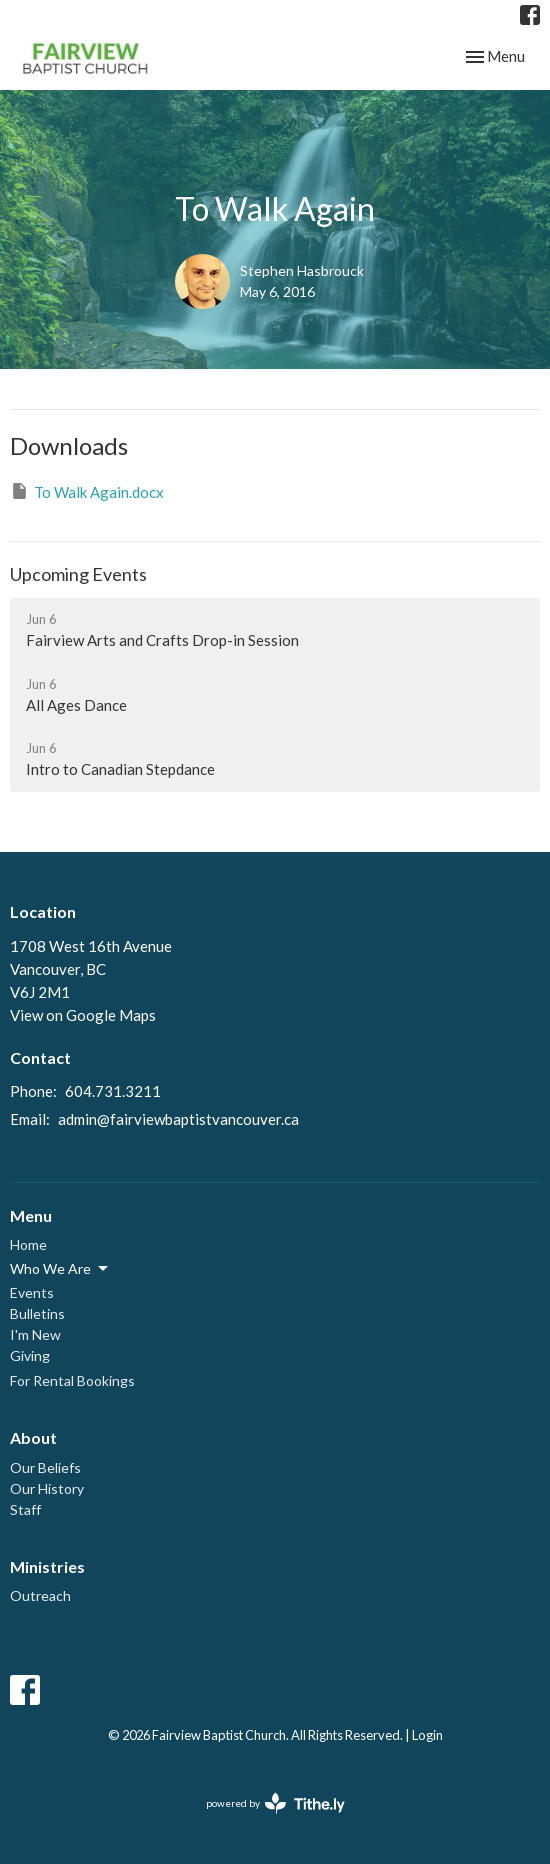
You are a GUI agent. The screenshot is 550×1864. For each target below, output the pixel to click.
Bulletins (37, 1313)
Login (427, 1735)
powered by (275, 1803)
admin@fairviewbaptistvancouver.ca (178, 1119)
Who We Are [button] (60, 1269)
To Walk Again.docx (87, 491)
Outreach (40, 1595)
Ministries (47, 1566)
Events (32, 1292)
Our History (47, 1488)
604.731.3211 (113, 1091)
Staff (25, 1509)
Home (28, 1244)
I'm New (35, 1334)
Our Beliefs (45, 1467)
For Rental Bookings (72, 1380)
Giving (30, 1355)
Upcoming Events (78, 574)
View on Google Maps (83, 1015)
